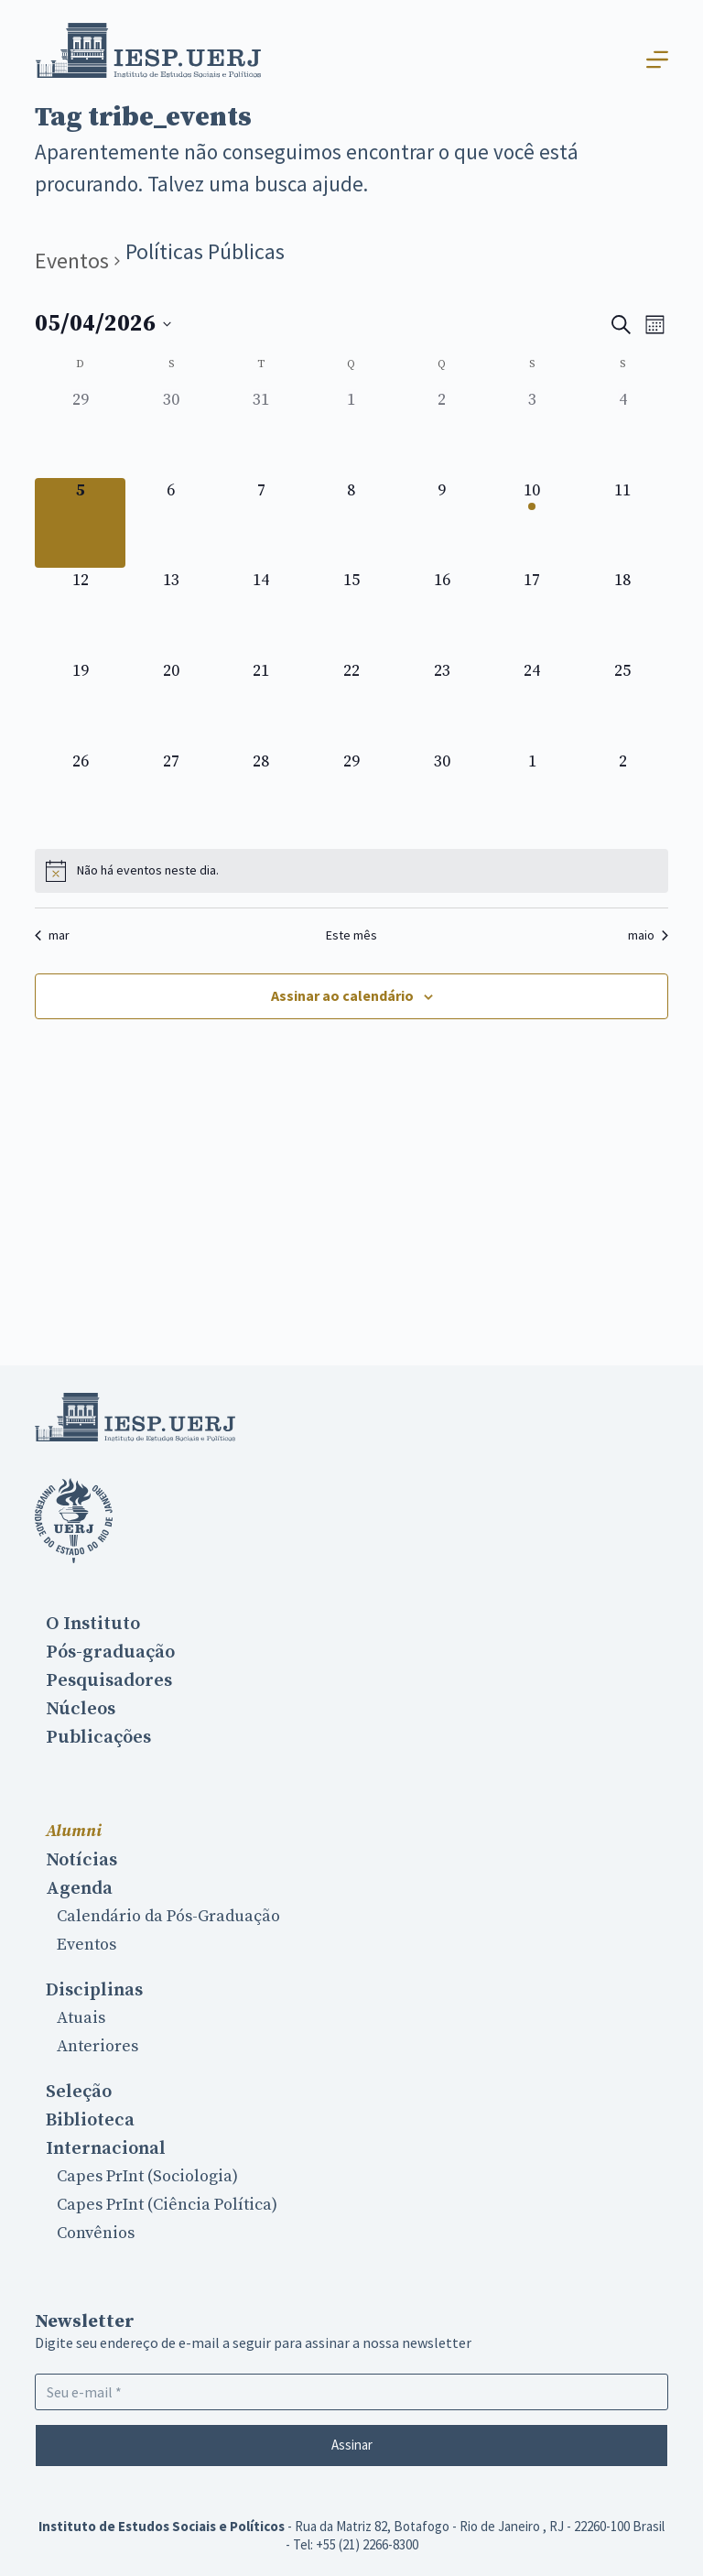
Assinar (352, 2444)
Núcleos (80, 1709)
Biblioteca (90, 2120)
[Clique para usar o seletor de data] (103, 324)
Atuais (81, 2017)
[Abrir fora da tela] (657, 60)
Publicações (98, 1737)
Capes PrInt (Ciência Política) (167, 2204)
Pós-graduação (110, 1652)
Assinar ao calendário (342, 995)
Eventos (72, 260)
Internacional (106, 2148)
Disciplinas (94, 1990)
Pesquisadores (109, 1680)
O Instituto (93, 1624)
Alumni (74, 1831)
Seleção (79, 2091)
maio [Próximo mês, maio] (648, 935)
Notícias (81, 1860)
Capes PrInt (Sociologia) (147, 2176)
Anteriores (97, 2046)
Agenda (79, 1888)
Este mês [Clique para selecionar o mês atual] (351, 935)
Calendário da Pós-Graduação (168, 1916)
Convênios (96, 2233)
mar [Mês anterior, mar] (52, 935)
